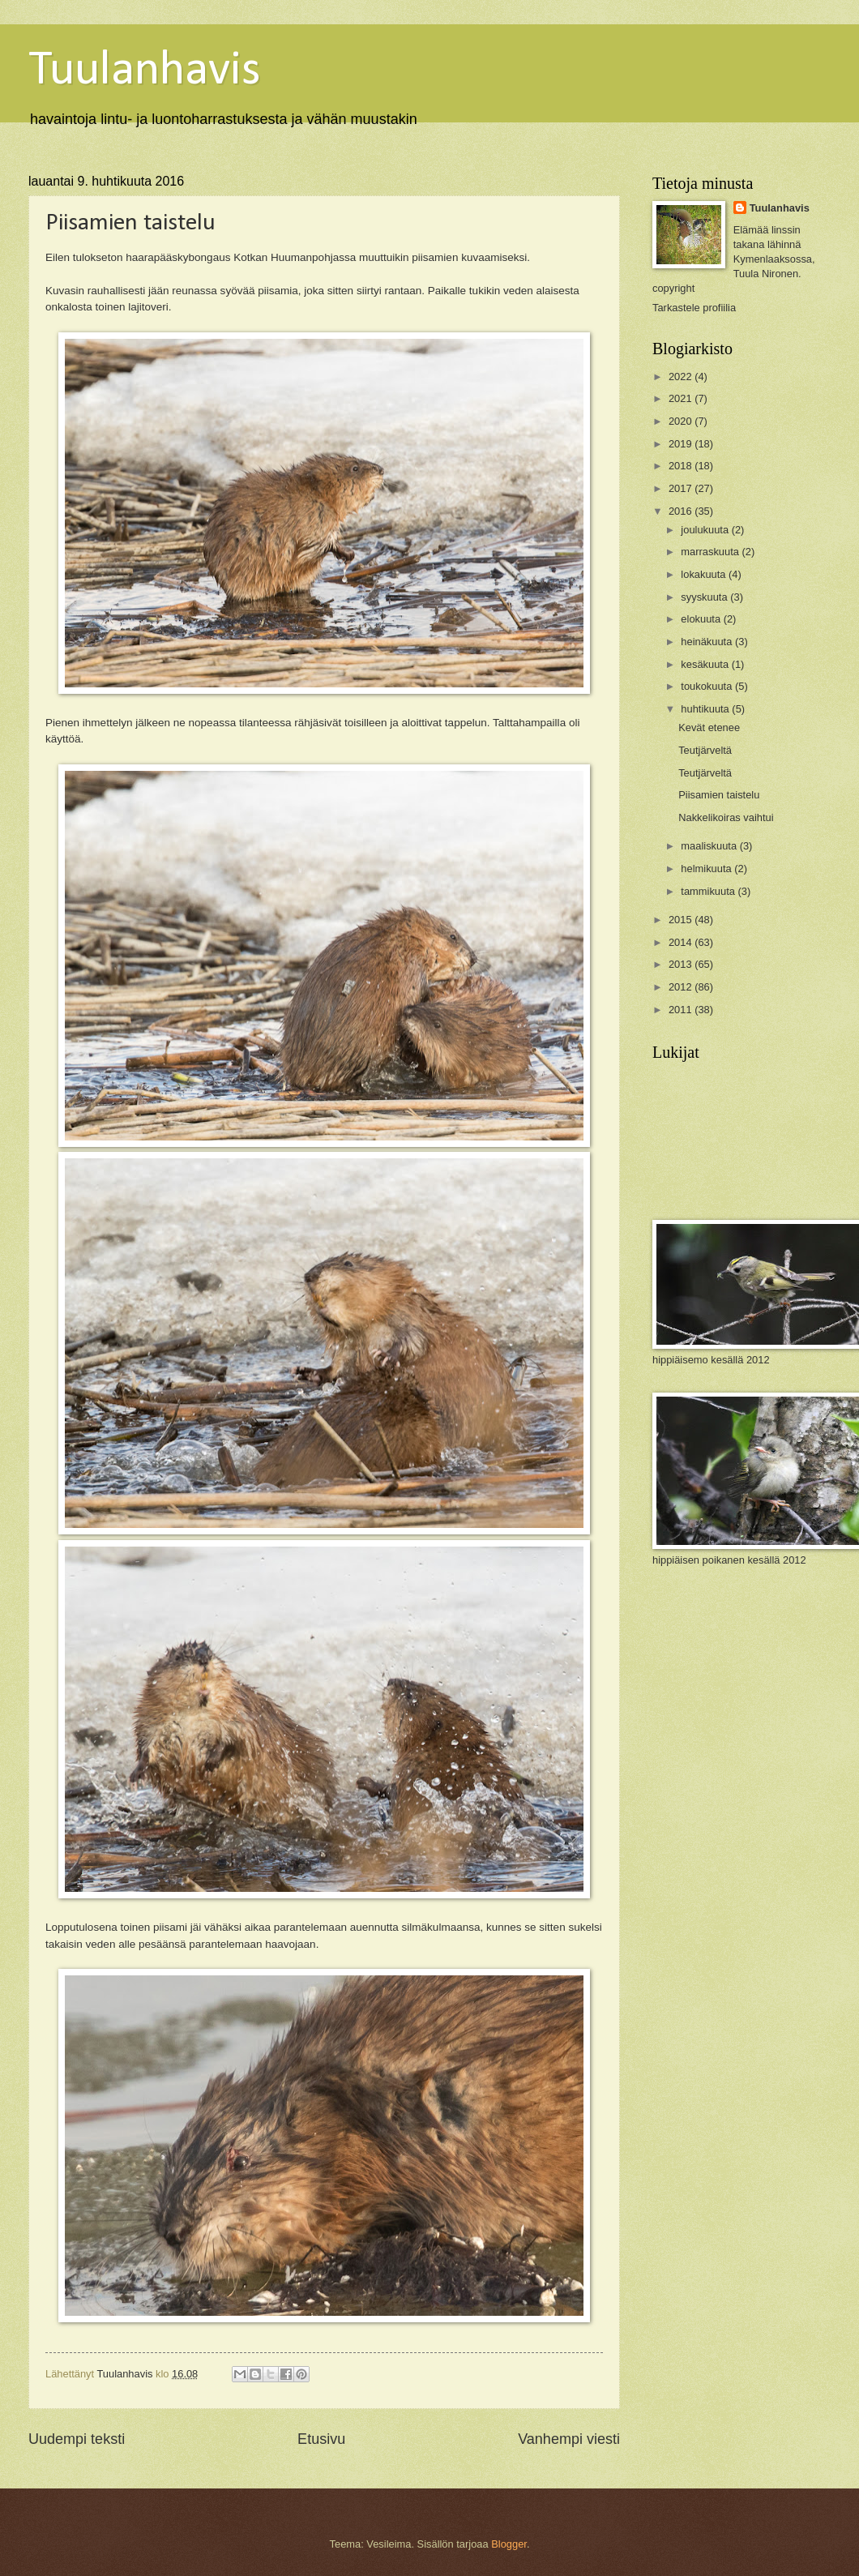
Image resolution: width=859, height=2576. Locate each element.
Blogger (509, 2544)
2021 (681, 398)
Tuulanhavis (144, 71)
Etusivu (321, 2439)
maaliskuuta (710, 846)
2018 (681, 466)
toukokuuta (708, 686)
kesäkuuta (706, 664)
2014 (681, 942)
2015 (681, 920)
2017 (681, 488)
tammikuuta (709, 891)
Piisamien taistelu (718, 795)
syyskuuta (705, 597)
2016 (681, 511)
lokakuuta (705, 574)
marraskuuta (711, 552)
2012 (681, 987)
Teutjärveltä (705, 750)
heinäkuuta (708, 641)
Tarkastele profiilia (694, 308)
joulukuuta (706, 530)
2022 (681, 376)
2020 (681, 421)
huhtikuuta (706, 709)
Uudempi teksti (76, 2439)
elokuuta (702, 619)
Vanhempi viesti (569, 2439)
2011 (681, 1009)
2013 (681, 964)
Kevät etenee (709, 727)
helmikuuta (707, 868)
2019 (681, 444)
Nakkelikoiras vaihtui (725, 817)
